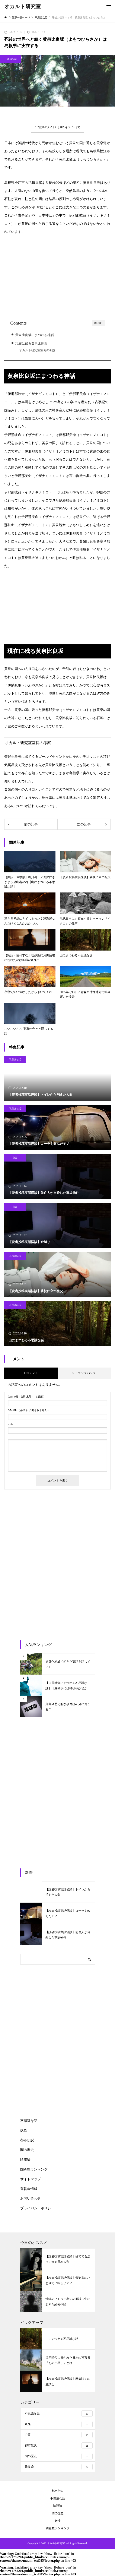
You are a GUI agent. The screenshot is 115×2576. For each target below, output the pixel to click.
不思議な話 (11, 59)
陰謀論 (25, 2159)
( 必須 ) (26, 1396)
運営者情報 (28, 2189)
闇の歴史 (27, 2150)
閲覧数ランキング (34, 2169)
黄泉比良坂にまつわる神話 (34, 335)
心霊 (15, 1157)
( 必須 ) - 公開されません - (28, 1410)
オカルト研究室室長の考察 (37, 350)
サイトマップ (30, 2179)
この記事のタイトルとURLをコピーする (57, 127)
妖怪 (23, 2130)
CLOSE (98, 323)
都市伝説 (27, 2140)
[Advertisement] (40, 273)
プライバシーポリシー (37, 2208)
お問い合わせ (30, 2198)
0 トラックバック (84, 1373)
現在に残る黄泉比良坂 (31, 343)
